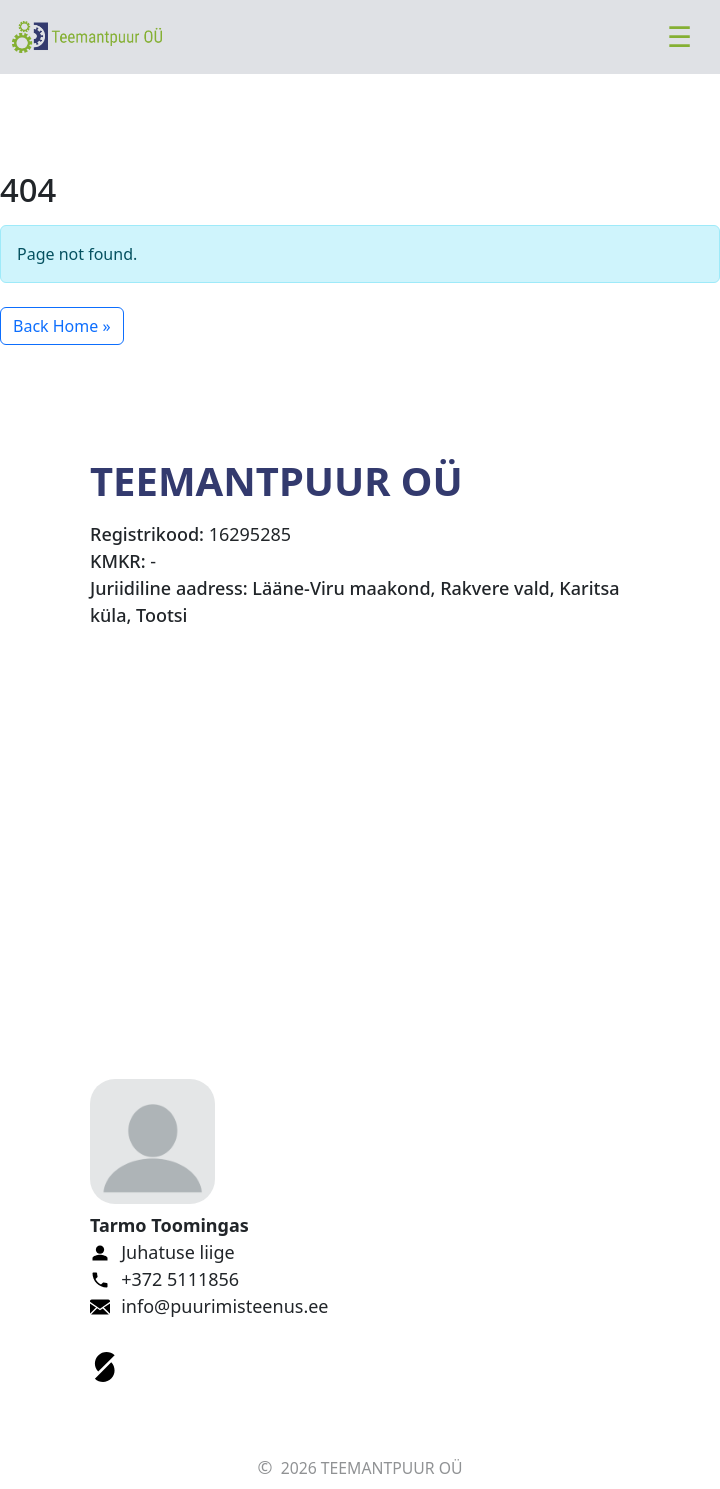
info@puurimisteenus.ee (224, 1306)
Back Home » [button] (62, 326)
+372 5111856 (180, 1279)
